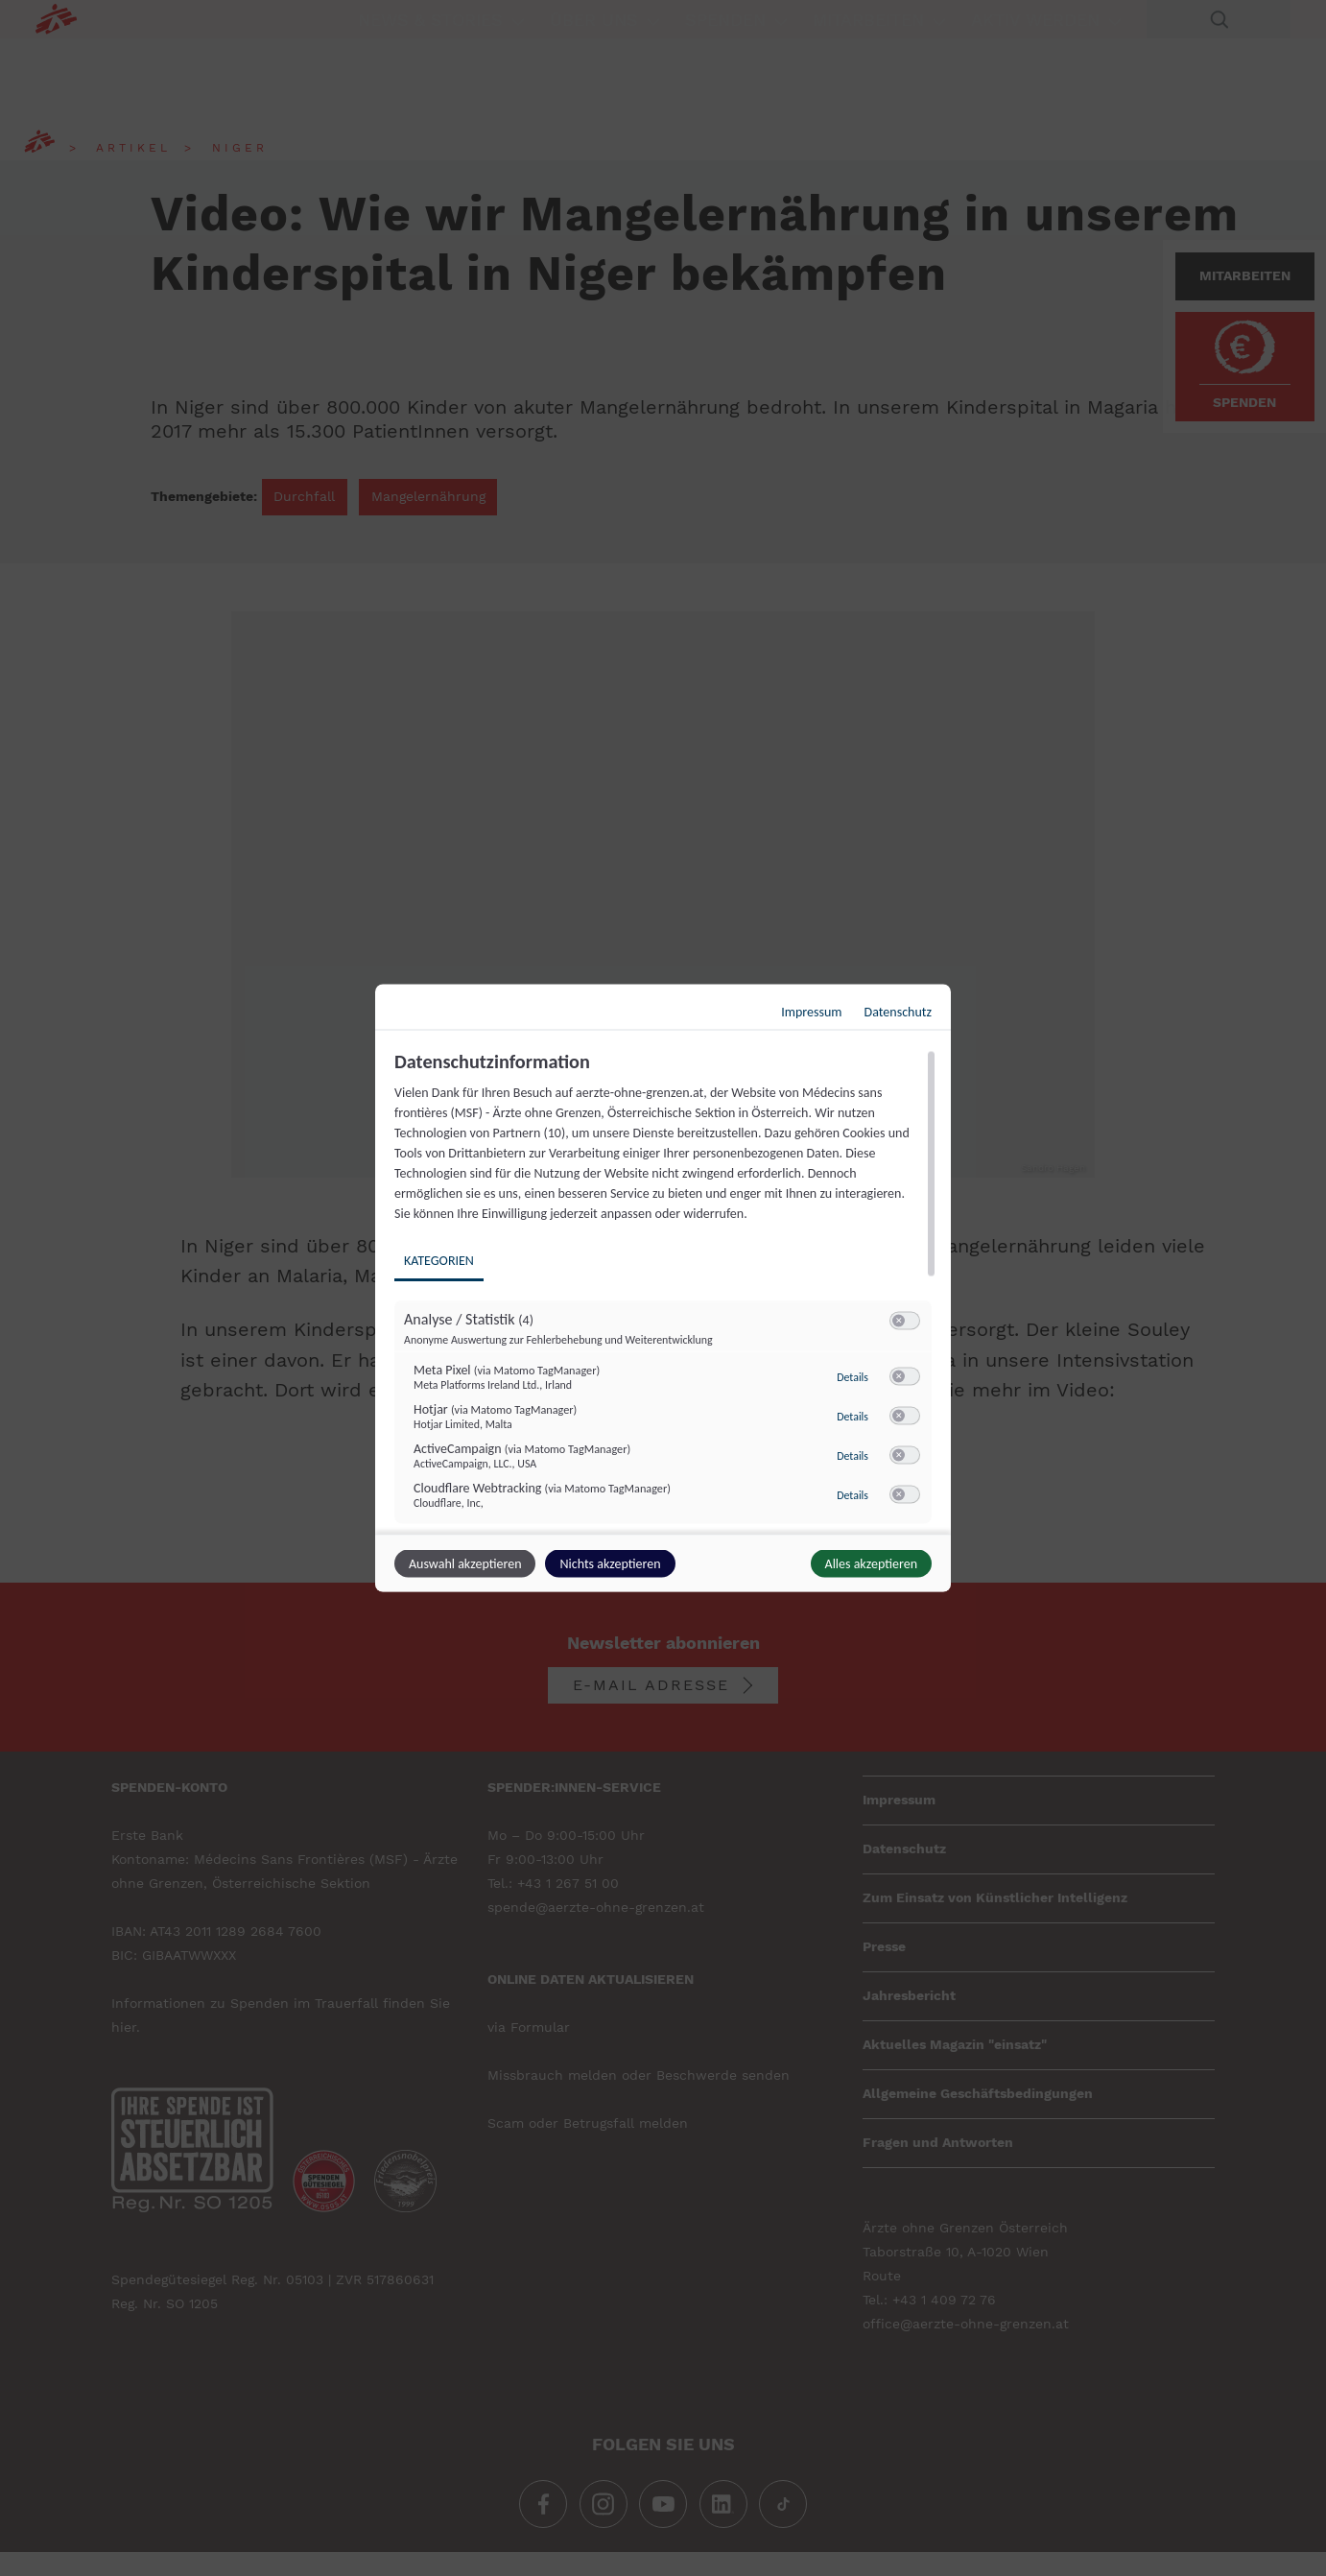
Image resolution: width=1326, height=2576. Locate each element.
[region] (665, 1290)
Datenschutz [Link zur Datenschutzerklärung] (898, 1012)
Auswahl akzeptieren (465, 1564)
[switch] (905, 1321)
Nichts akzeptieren (609, 1564)
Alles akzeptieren (871, 1564)
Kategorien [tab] (439, 1260)
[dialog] (663, 1288)
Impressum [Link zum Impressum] (811, 1012)
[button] (898, 1321)
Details (852, 1377)
